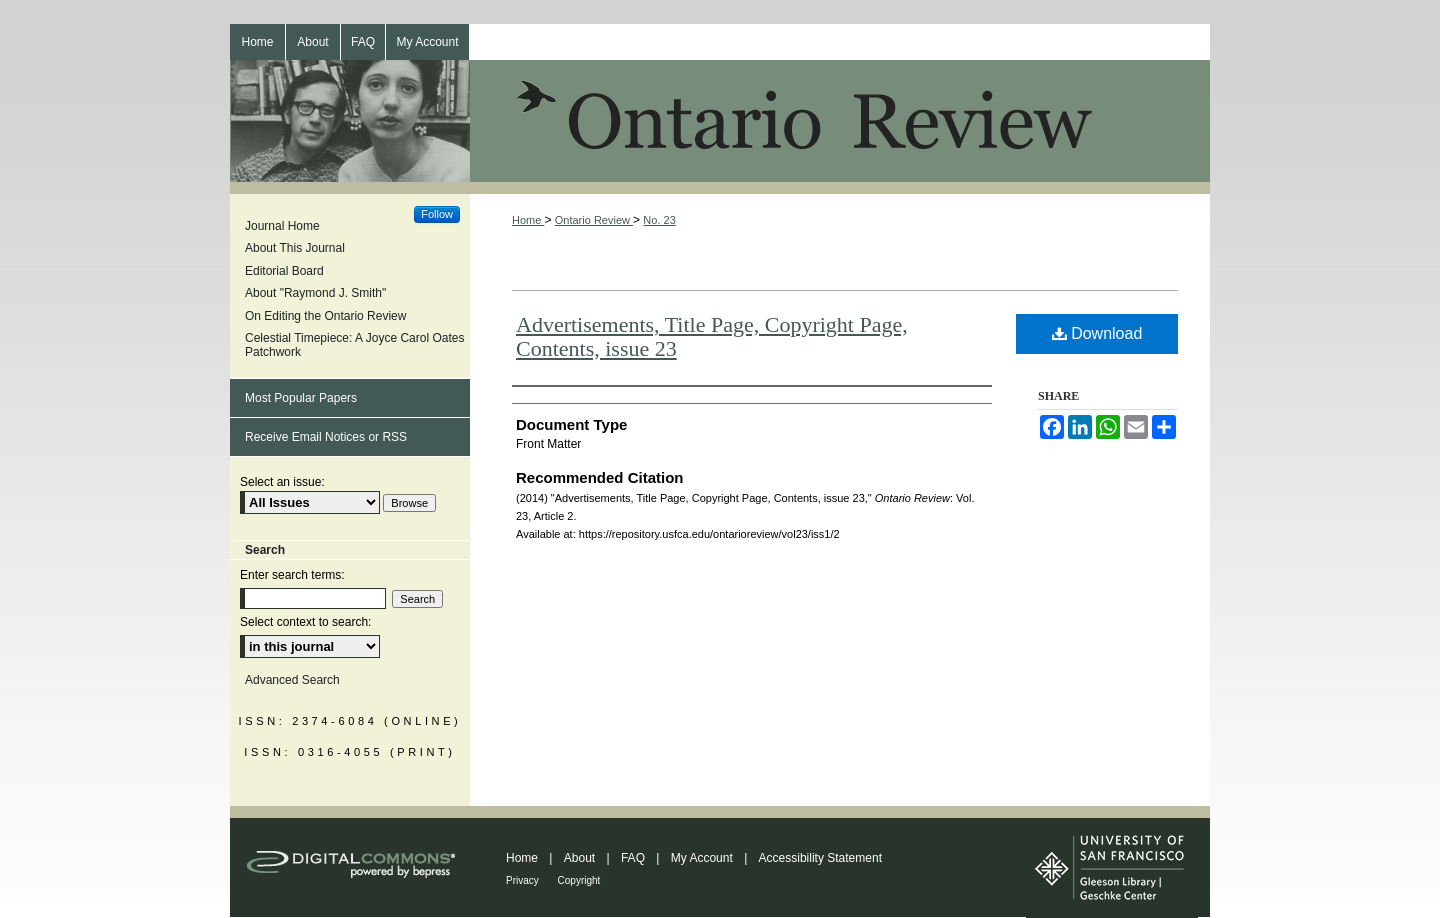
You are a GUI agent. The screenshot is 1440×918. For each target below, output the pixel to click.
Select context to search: (305, 622)
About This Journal (295, 248)
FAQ (634, 858)
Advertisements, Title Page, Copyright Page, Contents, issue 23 (712, 336)
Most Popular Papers (301, 398)
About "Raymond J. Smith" (315, 293)
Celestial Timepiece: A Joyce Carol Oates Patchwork (354, 345)
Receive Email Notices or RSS (326, 437)
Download (1097, 333)
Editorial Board (284, 271)
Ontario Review (720, 127)
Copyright (579, 880)
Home (528, 220)
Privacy (524, 880)
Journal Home (282, 226)
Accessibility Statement (820, 858)
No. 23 (659, 220)
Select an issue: (282, 482)
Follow (437, 214)
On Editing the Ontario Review (325, 316)
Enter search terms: (292, 575)
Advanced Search (292, 680)
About (581, 858)
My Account (703, 858)
